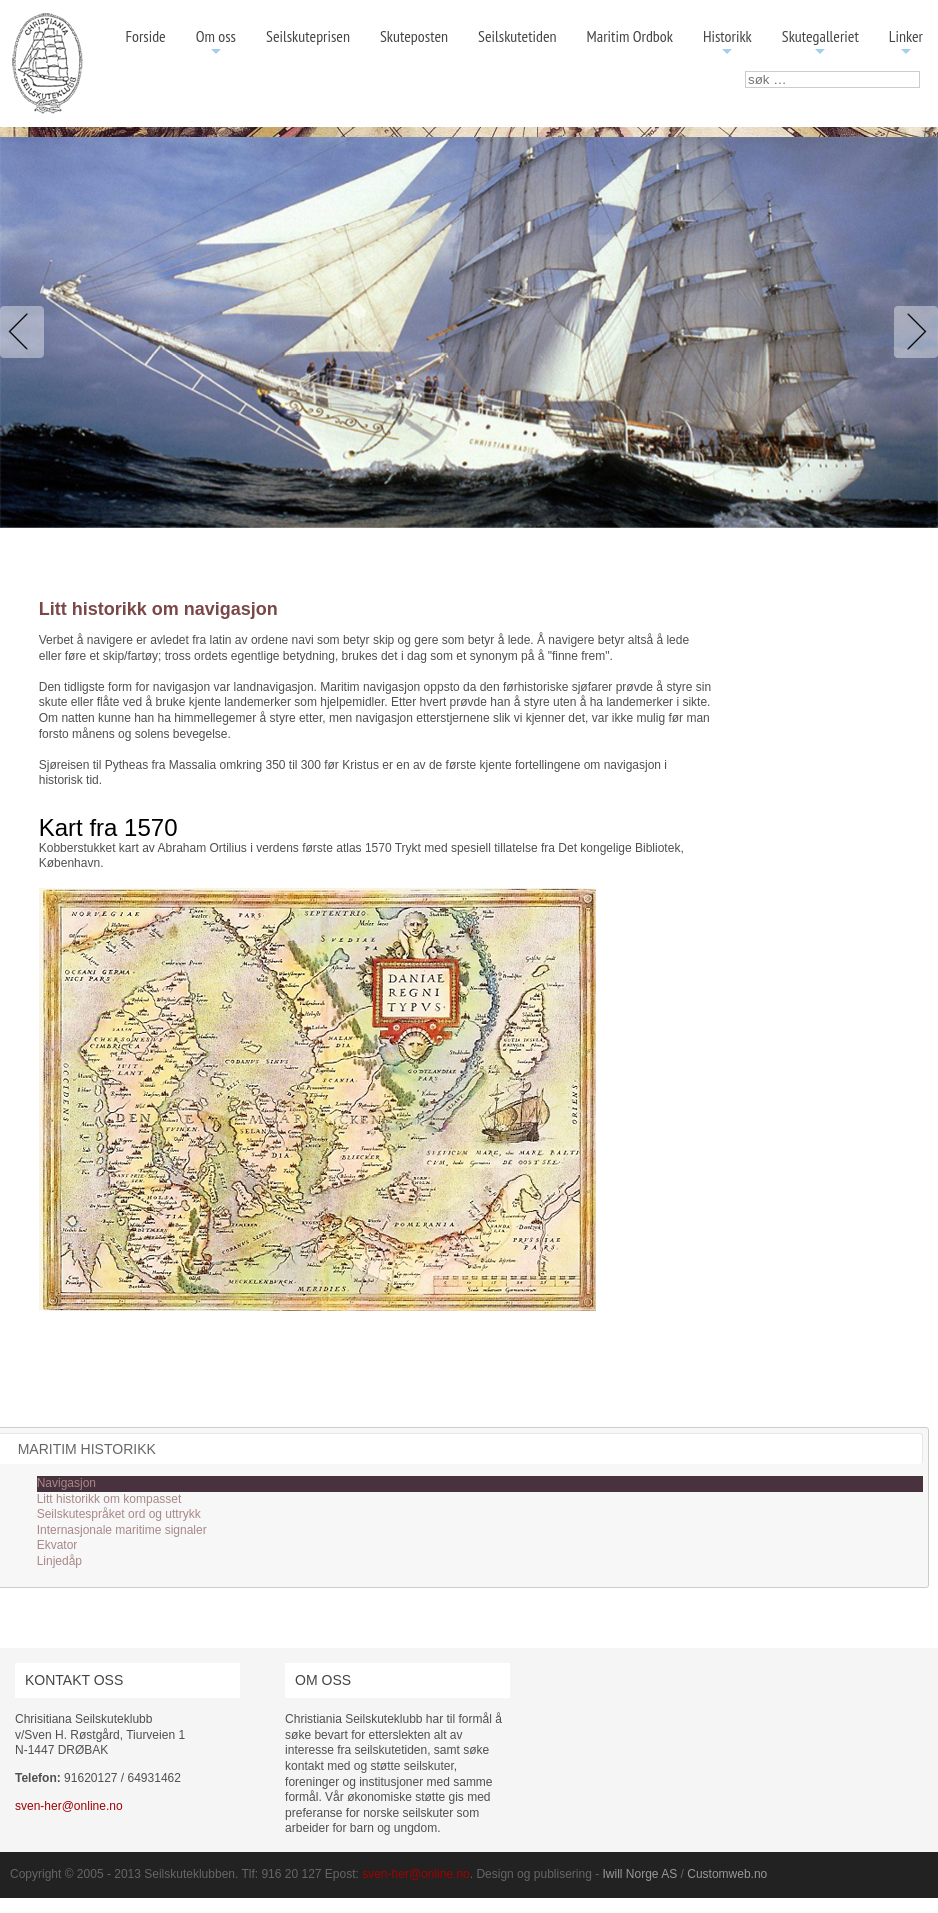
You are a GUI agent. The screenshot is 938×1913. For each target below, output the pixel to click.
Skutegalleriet (820, 43)
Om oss (216, 43)
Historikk (727, 43)
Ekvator (57, 1545)
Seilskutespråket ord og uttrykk (119, 1514)
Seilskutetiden (517, 36)
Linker (906, 43)
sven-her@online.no (69, 1806)
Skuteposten (414, 36)
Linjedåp (59, 1561)
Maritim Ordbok (630, 36)
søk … (745, 71)
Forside (145, 36)
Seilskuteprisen (308, 36)
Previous (26, 332)
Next (912, 332)
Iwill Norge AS (640, 1874)
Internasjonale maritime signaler (122, 1530)
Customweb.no (727, 1874)
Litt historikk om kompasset (109, 1499)
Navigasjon (66, 1483)
